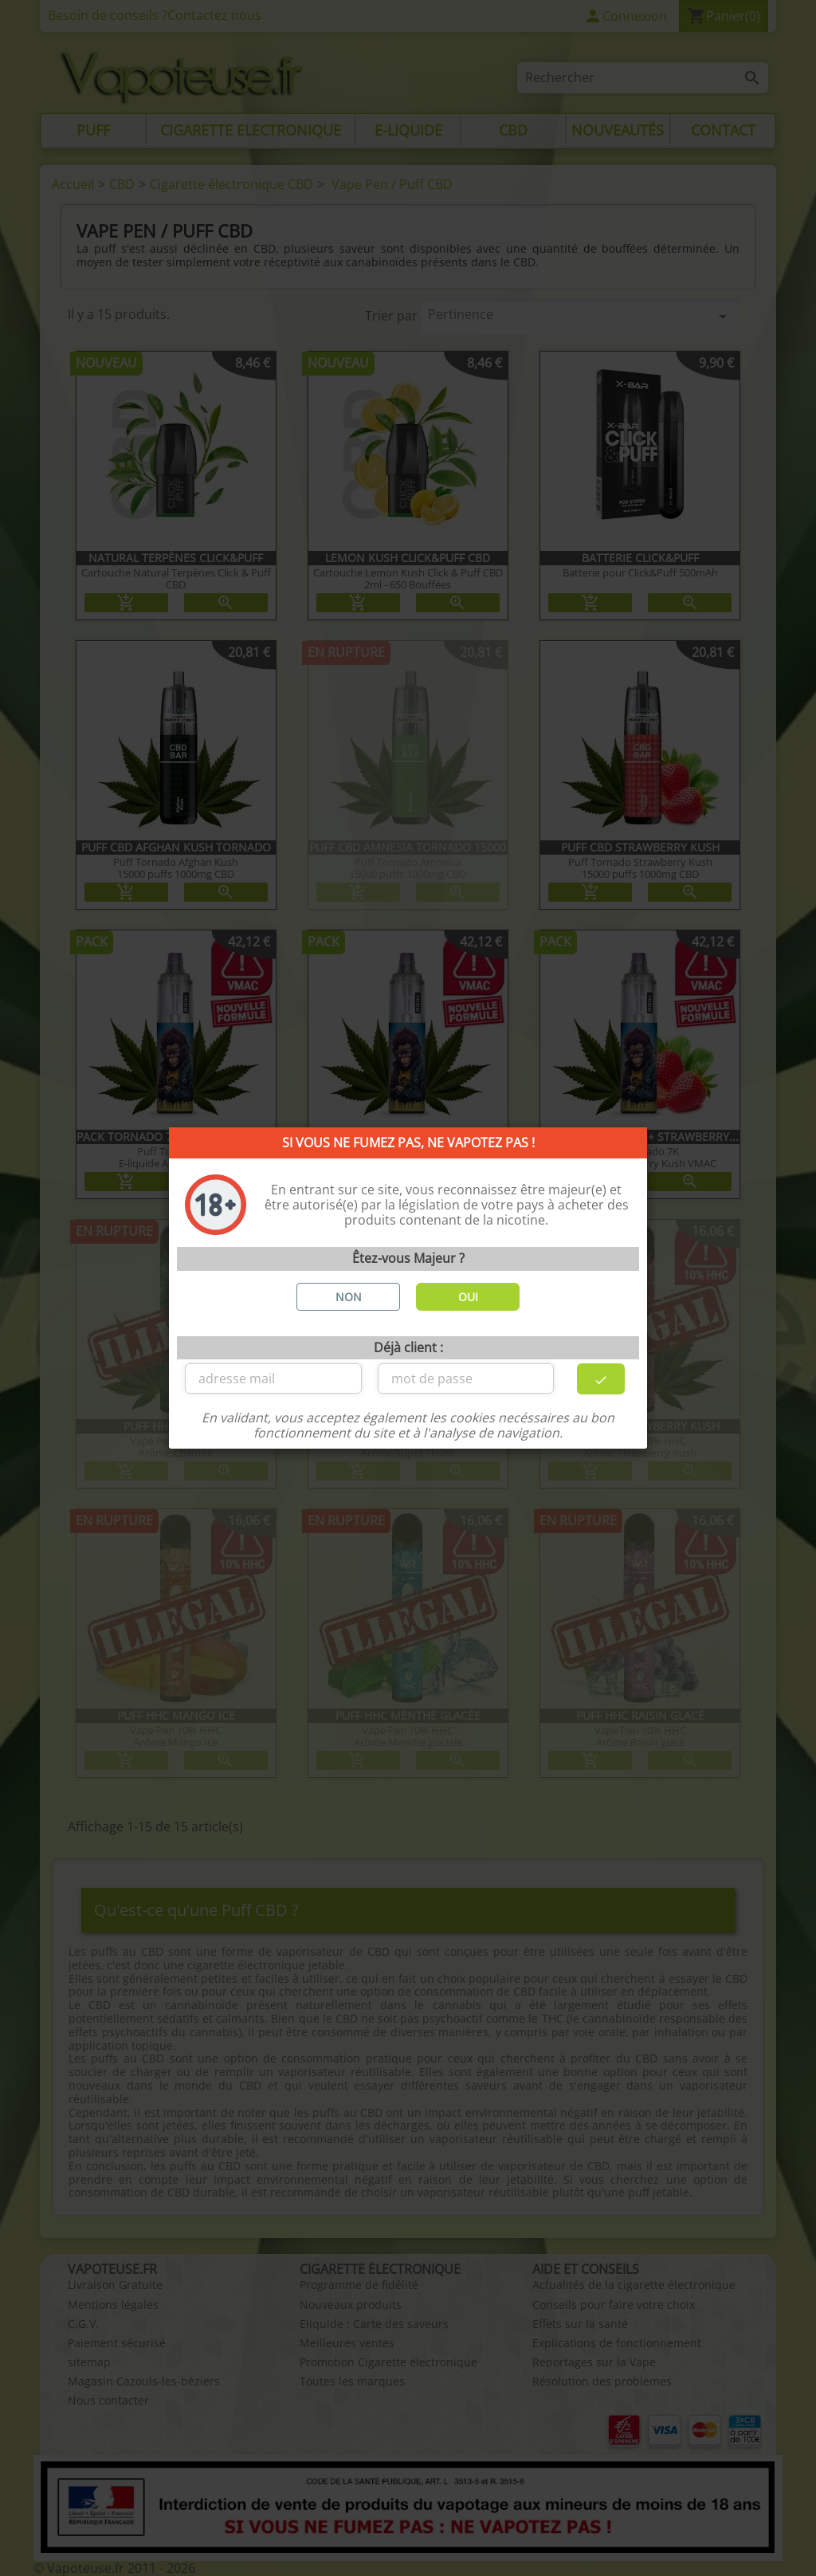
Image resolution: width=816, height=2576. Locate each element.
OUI (468, 1296)
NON (348, 1296)
